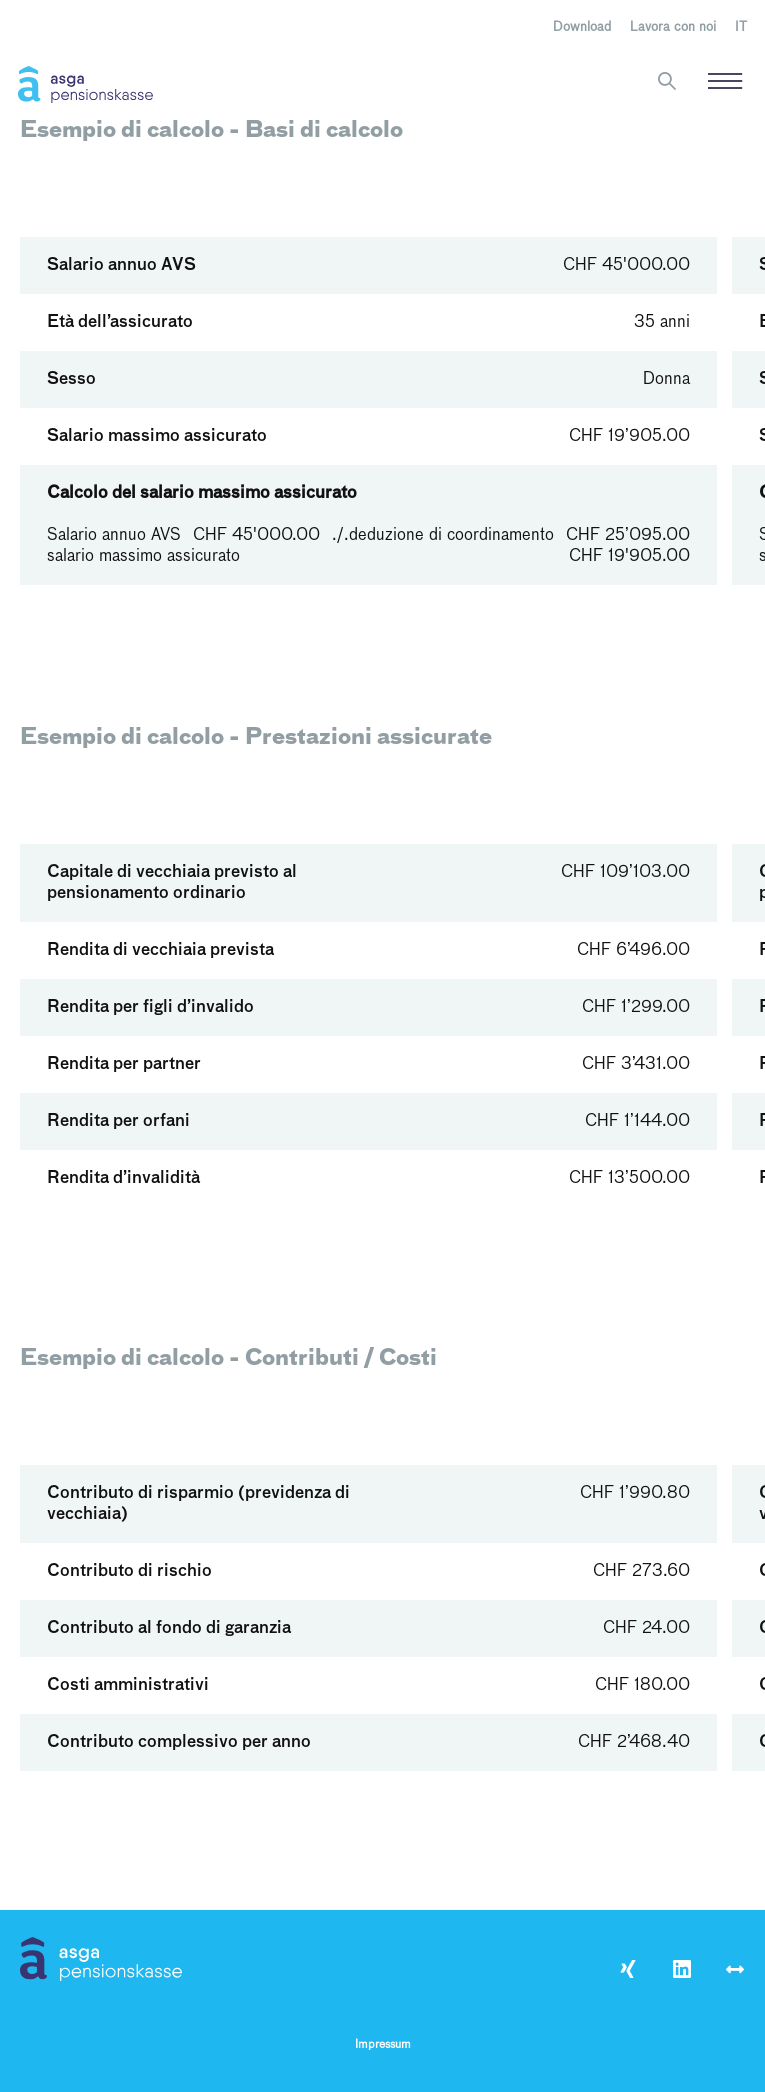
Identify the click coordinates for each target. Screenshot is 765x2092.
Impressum (383, 2045)
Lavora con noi (673, 27)
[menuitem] (741, 28)
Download (582, 27)
